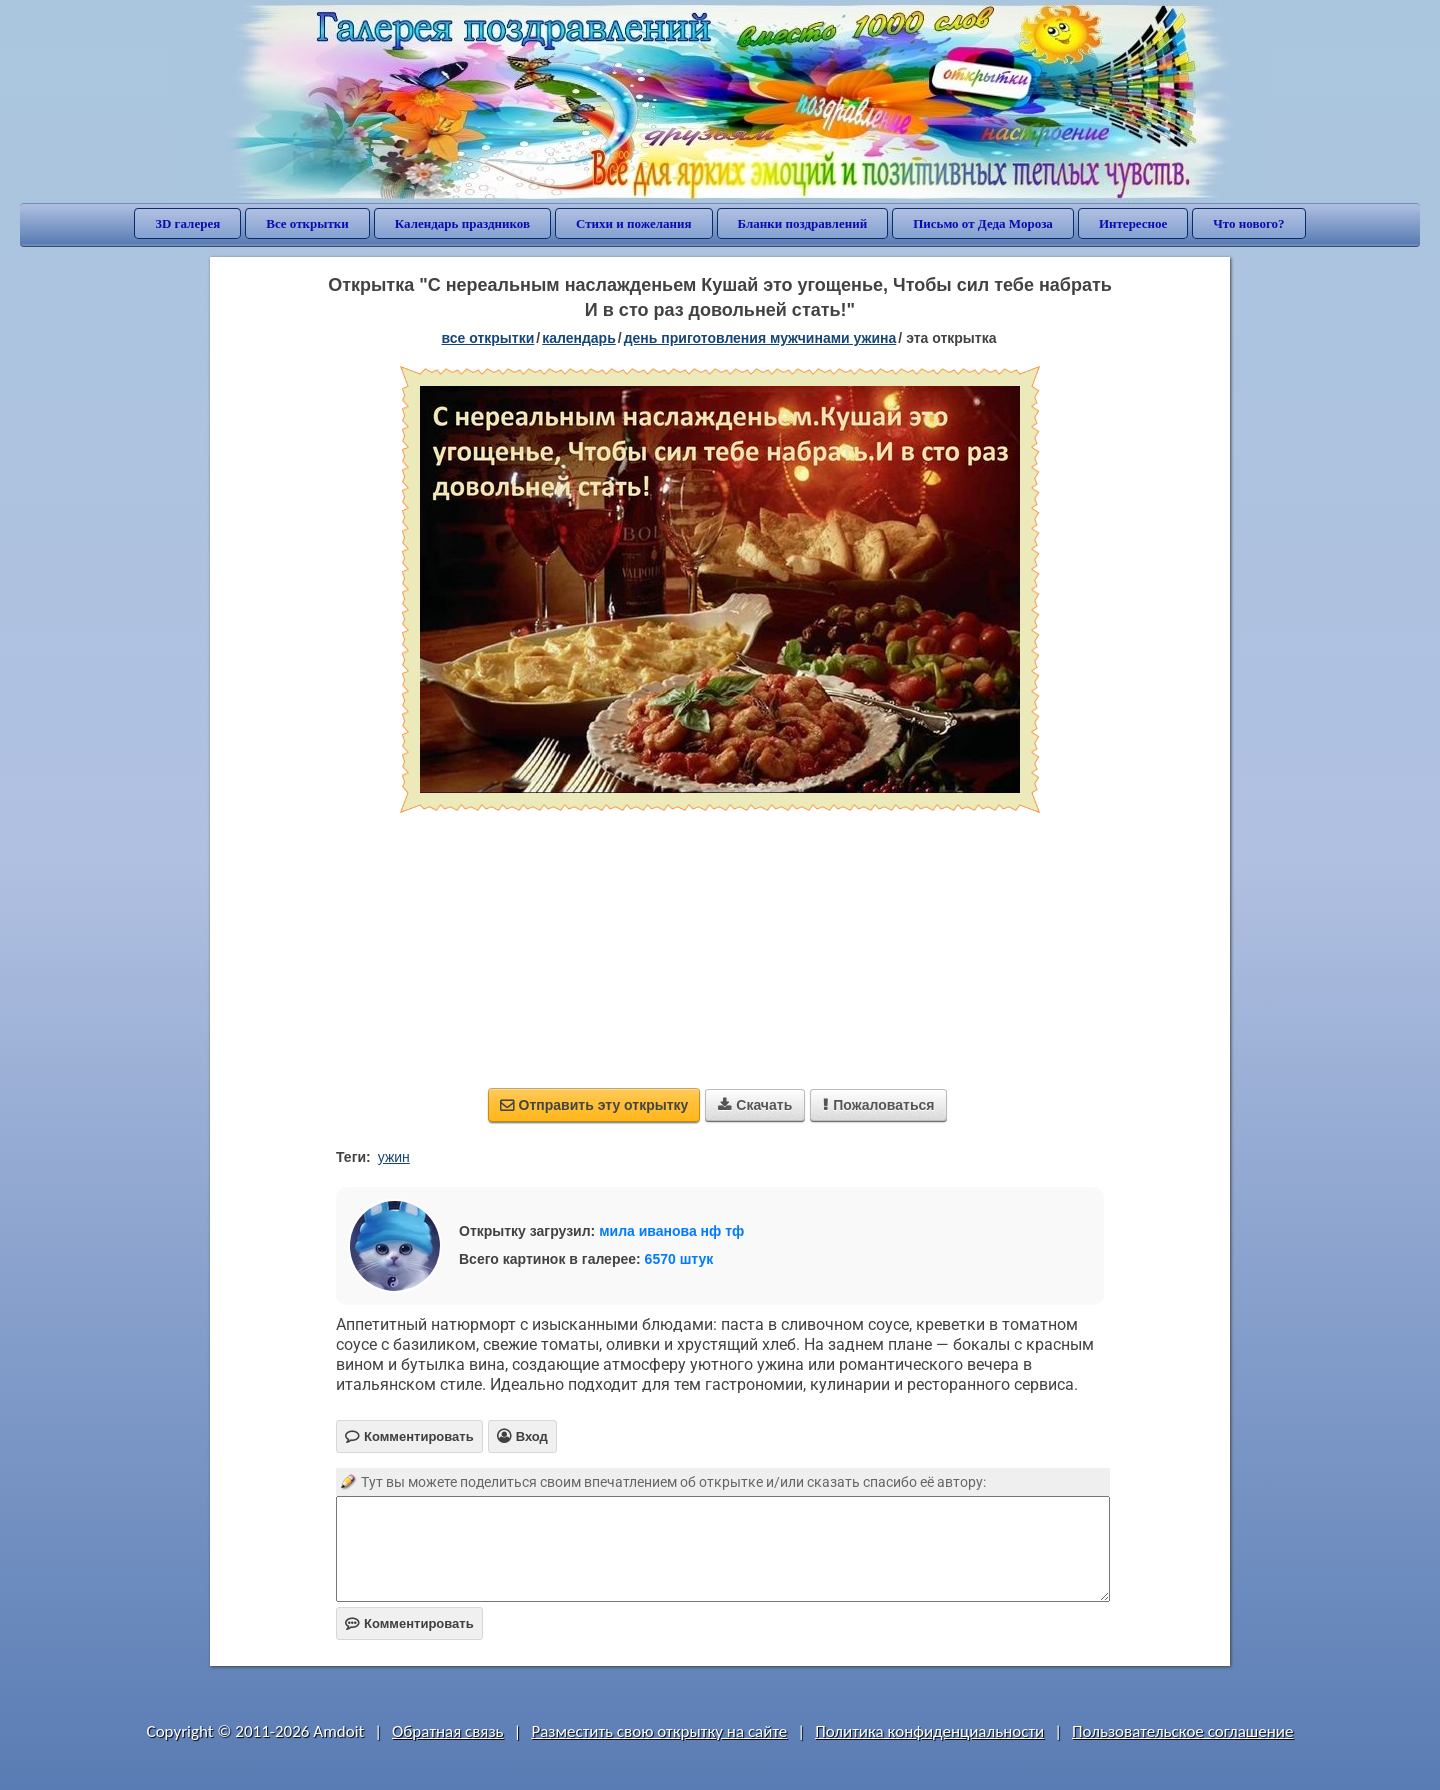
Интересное (1133, 223)
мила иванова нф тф (671, 1231)
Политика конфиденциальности (929, 1731)
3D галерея (187, 223)
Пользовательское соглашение (1182, 1731)
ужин (394, 1157)
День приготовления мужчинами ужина (760, 338)
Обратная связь (448, 1731)
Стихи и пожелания (634, 223)
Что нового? (1248, 223)
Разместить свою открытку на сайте (659, 1731)
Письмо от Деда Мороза (983, 223)
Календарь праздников (462, 223)
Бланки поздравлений (803, 223)
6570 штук (679, 1259)
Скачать (755, 1105)
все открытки (488, 338)
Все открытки (307, 223)
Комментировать (409, 1623)
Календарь (579, 338)
